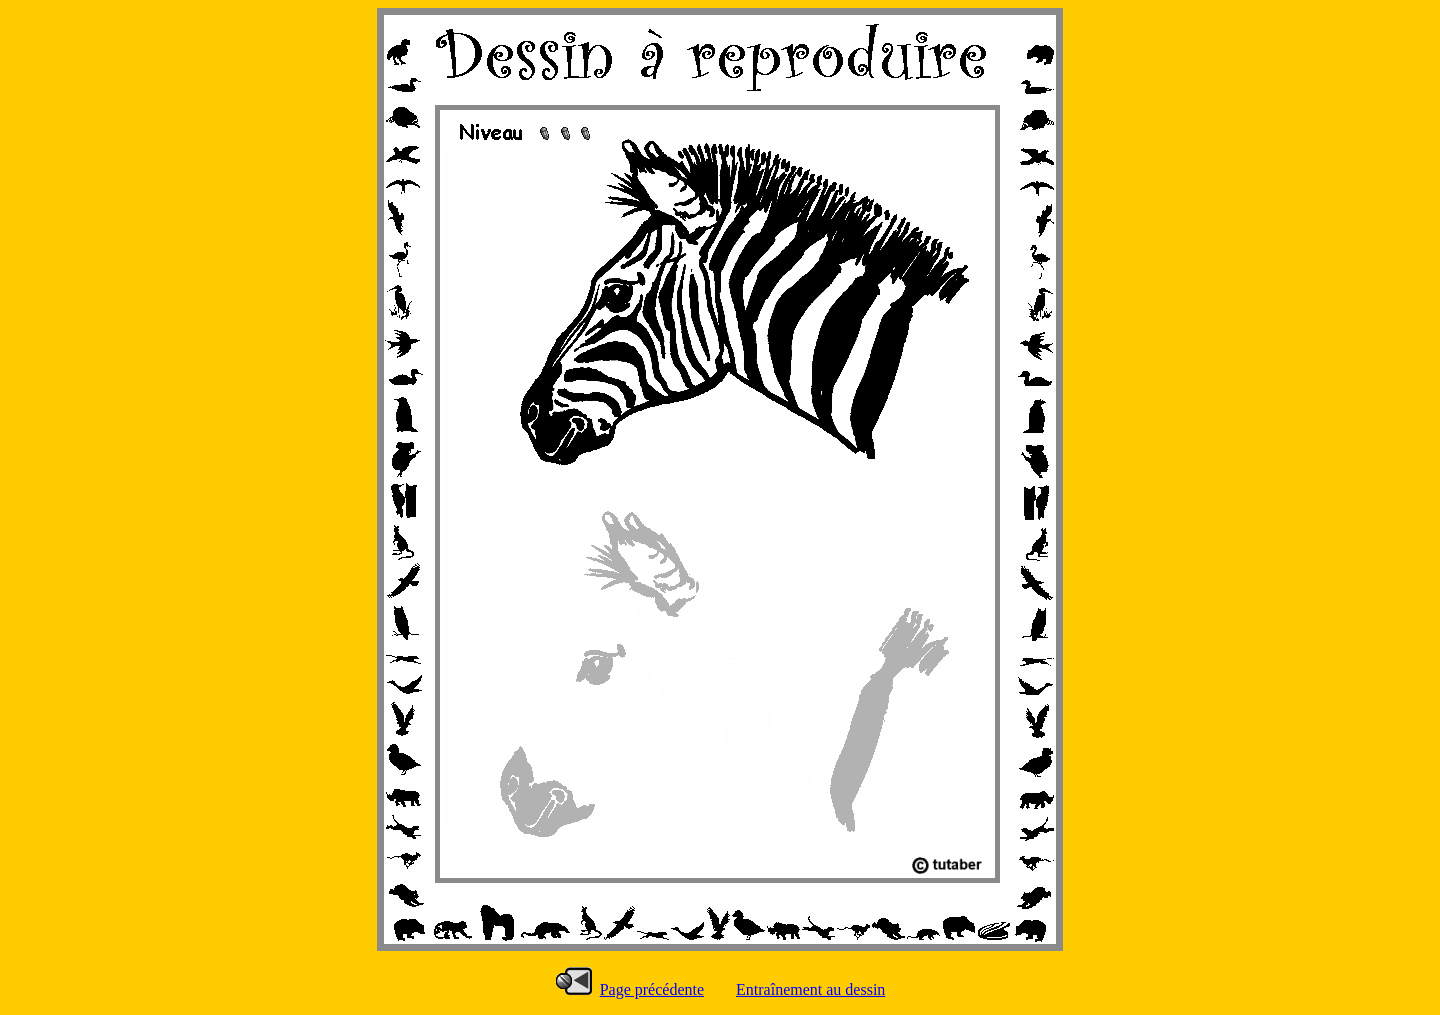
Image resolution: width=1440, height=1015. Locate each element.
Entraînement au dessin (810, 989)
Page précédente (652, 989)
